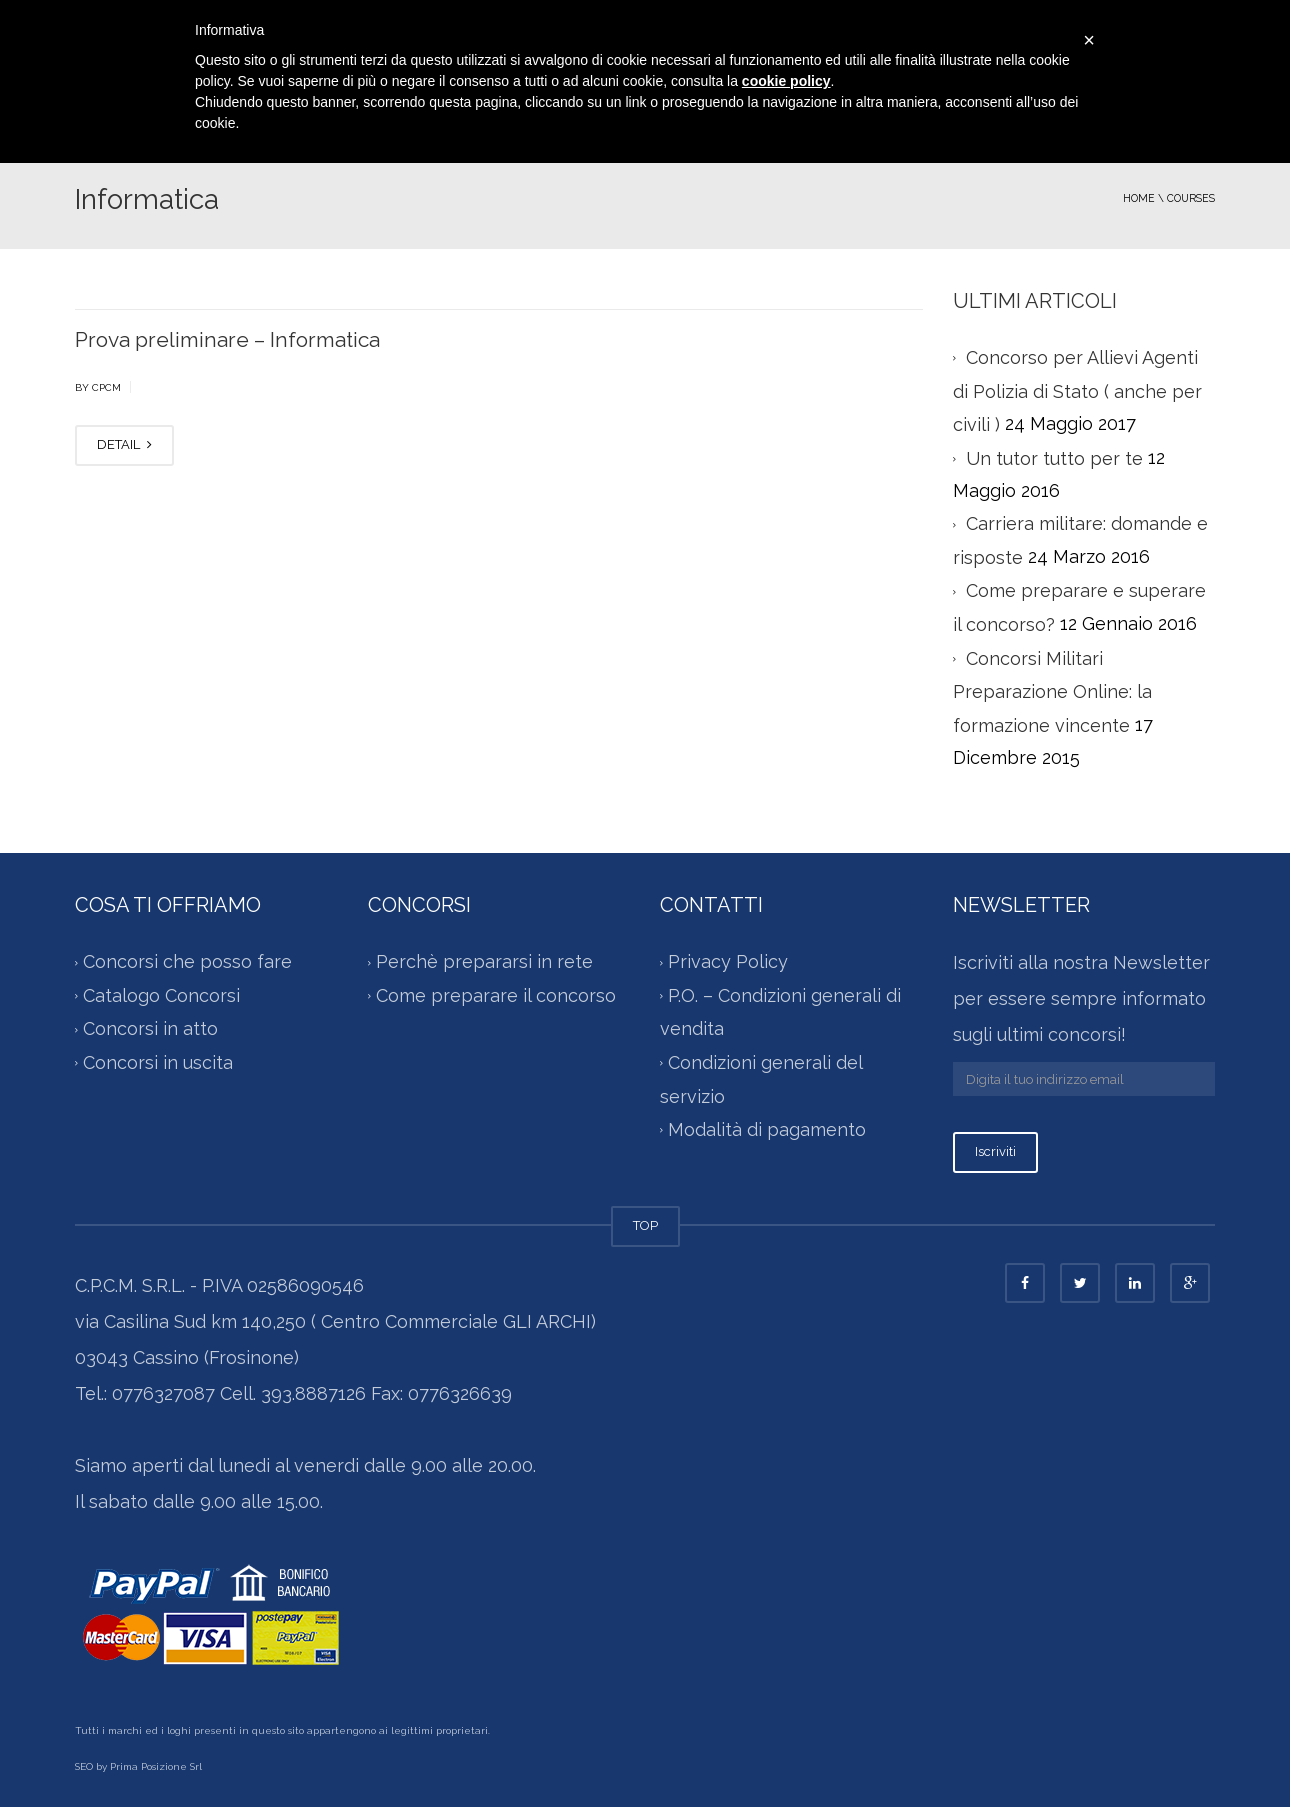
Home (1139, 198)
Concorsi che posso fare (187, 962)
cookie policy (786, 81)
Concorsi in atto (150, 1029)
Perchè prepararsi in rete (484, 962)
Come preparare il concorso (496, 995)
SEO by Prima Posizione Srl (138, 1766)
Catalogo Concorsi (161, 995)
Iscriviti (995, 1151)
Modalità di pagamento (767, 1129)
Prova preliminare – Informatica (227, 339)
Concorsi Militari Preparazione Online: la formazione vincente (1052, 692)
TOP (645, 1225)
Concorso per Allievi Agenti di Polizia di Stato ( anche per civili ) (1077, 391)
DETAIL (124, 444)
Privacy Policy (728, 962)
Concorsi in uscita (158, 1062)
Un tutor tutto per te (1054, 458)
